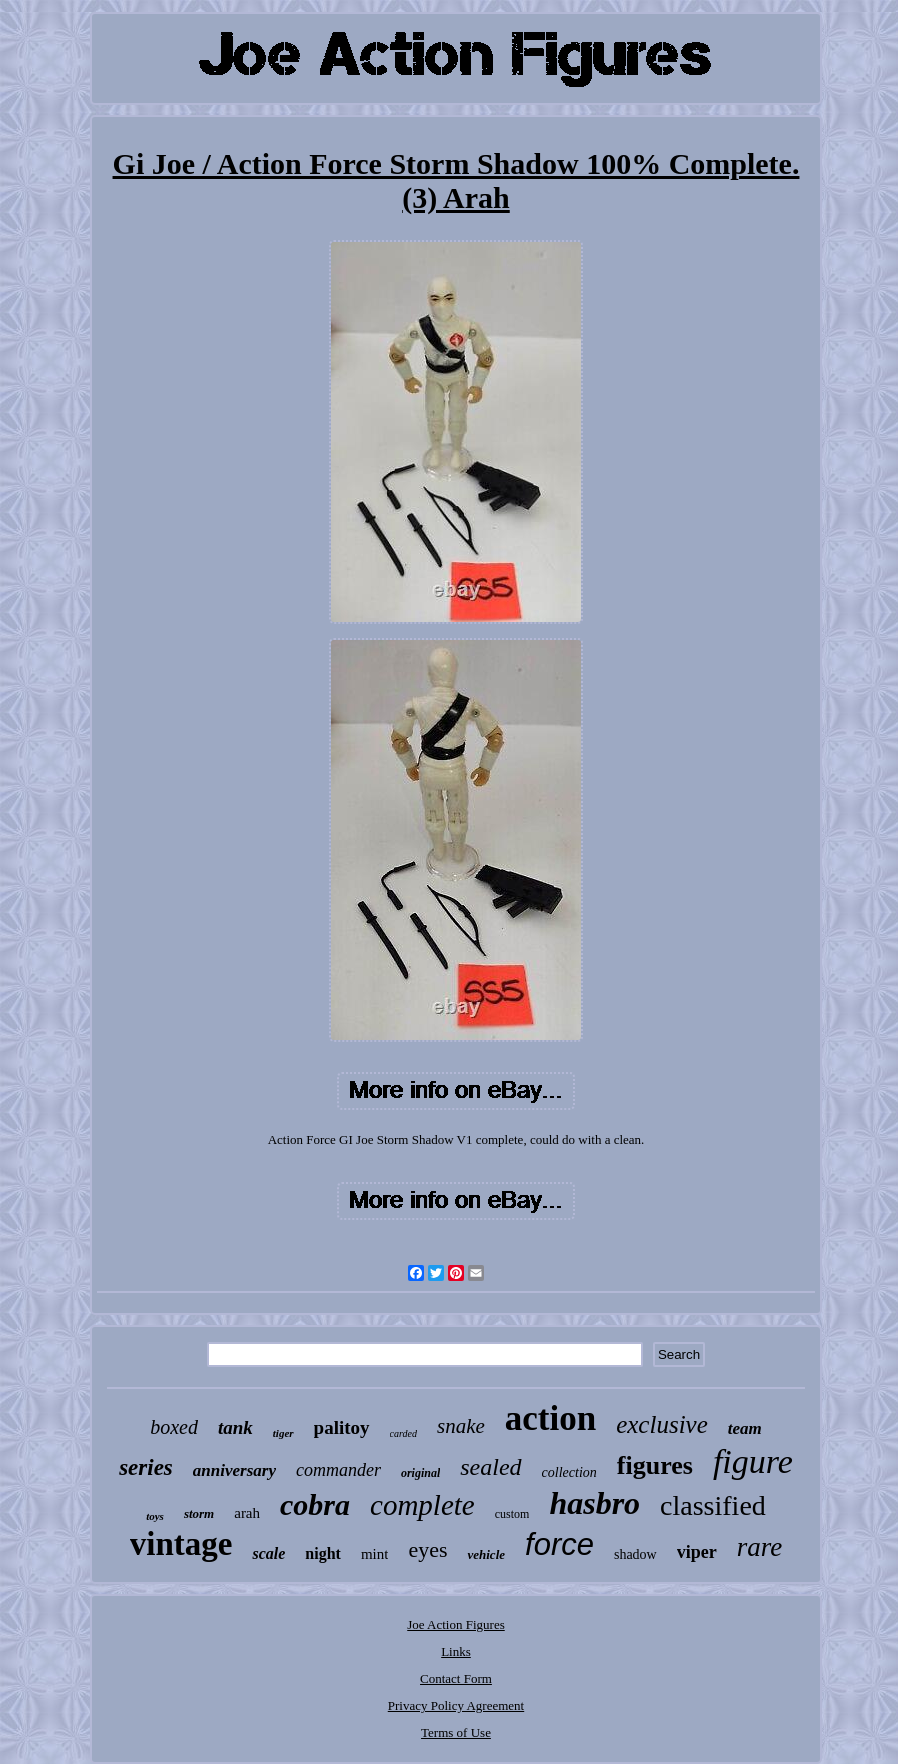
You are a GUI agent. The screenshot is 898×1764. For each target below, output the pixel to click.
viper (697, 1552)
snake (461, 1426)
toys (155, 1516)
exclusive (662, 1424)
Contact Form (456, 1678)
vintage (181, 1544)
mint (375, 1554)
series (146, 1467)
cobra (315, 1504)
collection (569, 1472)
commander (338, 1470)
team (745, 1428)
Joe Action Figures (456, 1624)
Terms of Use (456, 1732)
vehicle (486, 1554)
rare (760, 1547)
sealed (490, 1467)
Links (456, 1651)
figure (753, 1461)
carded (403, 1433)
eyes (427, 1549)
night (323, 1553)
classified (713, 1505)
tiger (283, 1433)
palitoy (342, 1427)
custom (512, 1514)
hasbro (594, 1503)
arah (247, 1513)
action (550, 1418)
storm (199, 1513)
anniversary (234, 1470)
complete (422, 1505)
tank (235, 1427)
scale (268, 1553)
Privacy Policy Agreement (456, 1705)
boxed (174, 1427)
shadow (635, 1554)
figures (655, 1465)
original (420, 1473)
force (559, 1544)
